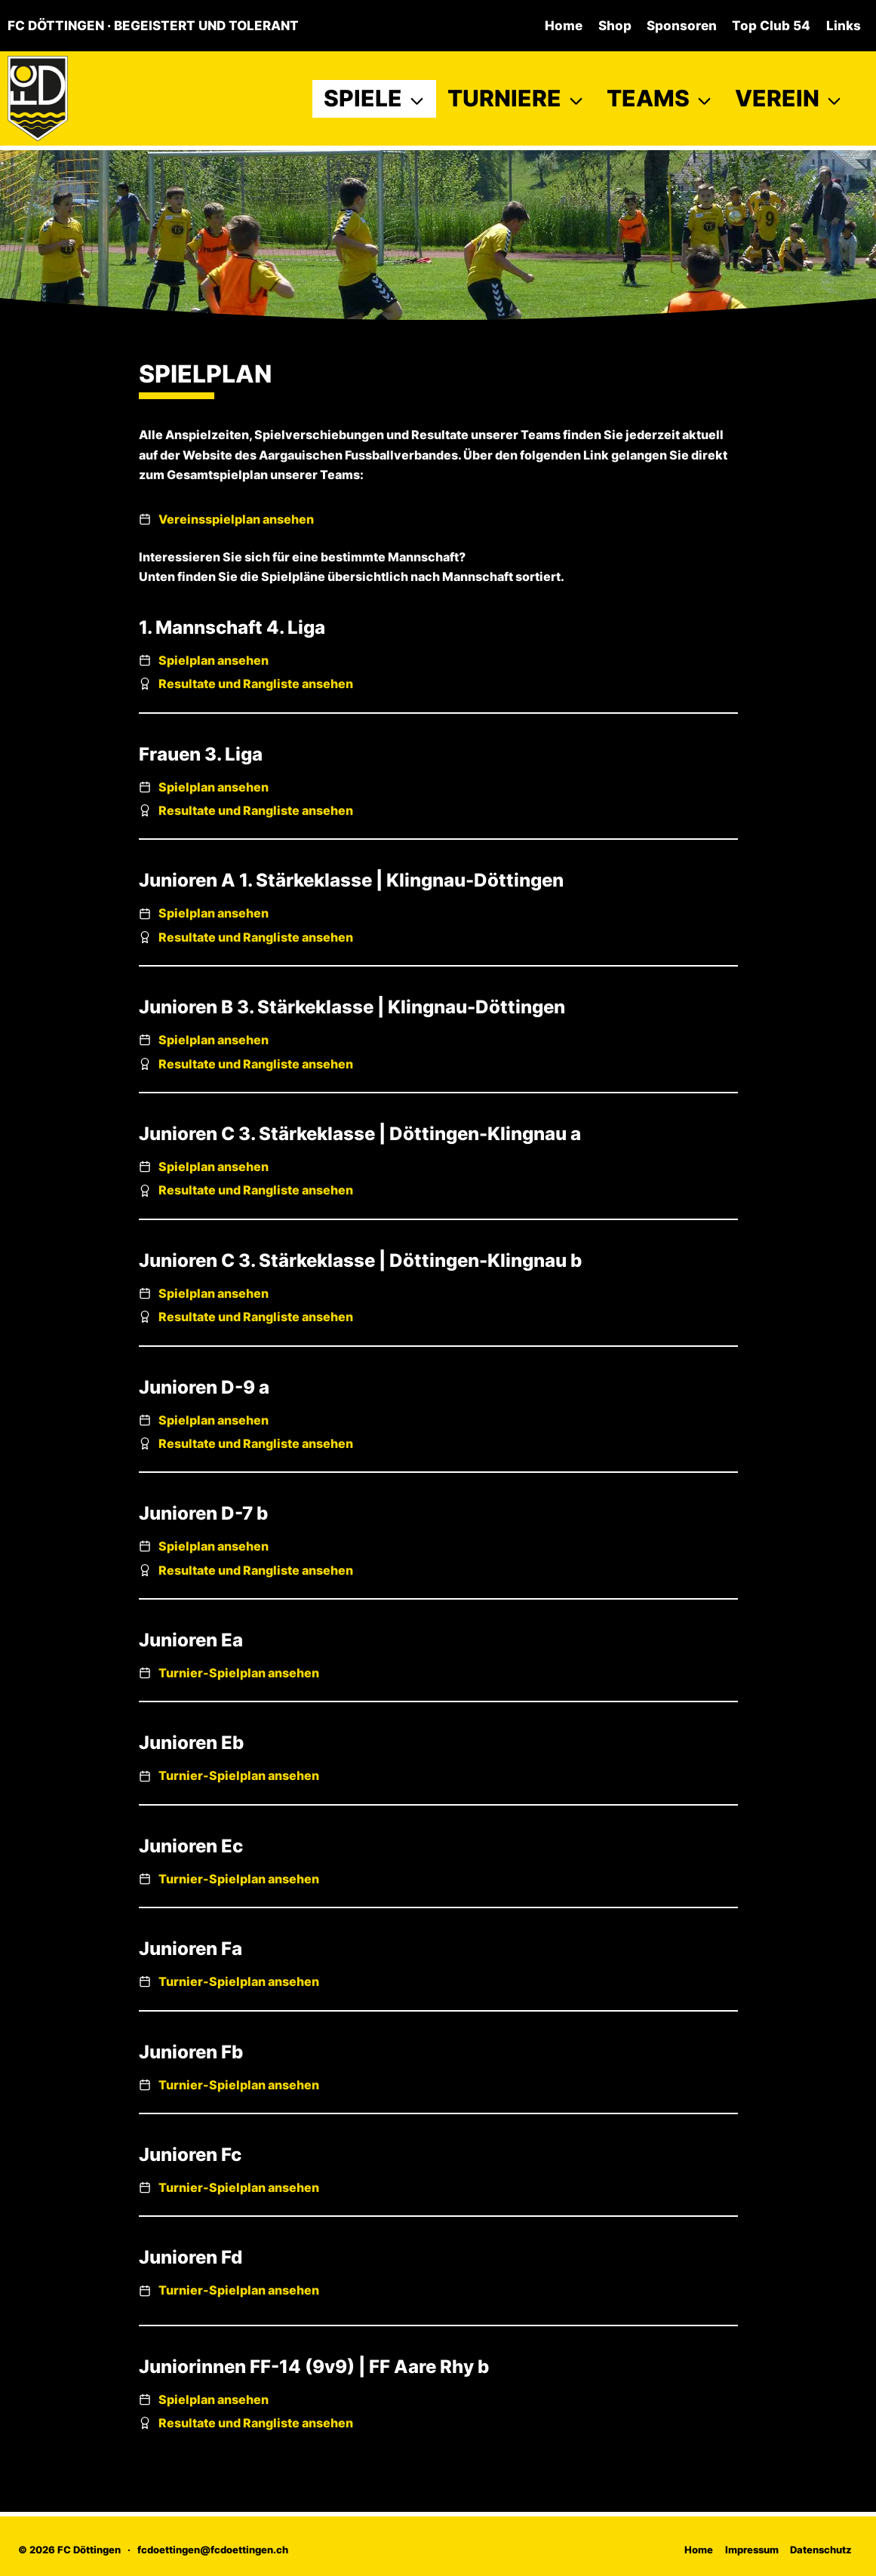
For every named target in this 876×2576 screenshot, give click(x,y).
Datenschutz (821, 2550)
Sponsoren (682, 25)
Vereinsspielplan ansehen (236, 519)
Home (563, 25)
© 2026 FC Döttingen (69, 2550)
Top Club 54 (771, 25)
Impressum (752, 2550)
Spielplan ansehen (213, 660)
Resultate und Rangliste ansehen (255, 683)
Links (843, 25)
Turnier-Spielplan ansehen (238, 1672)
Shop (615, 25)
